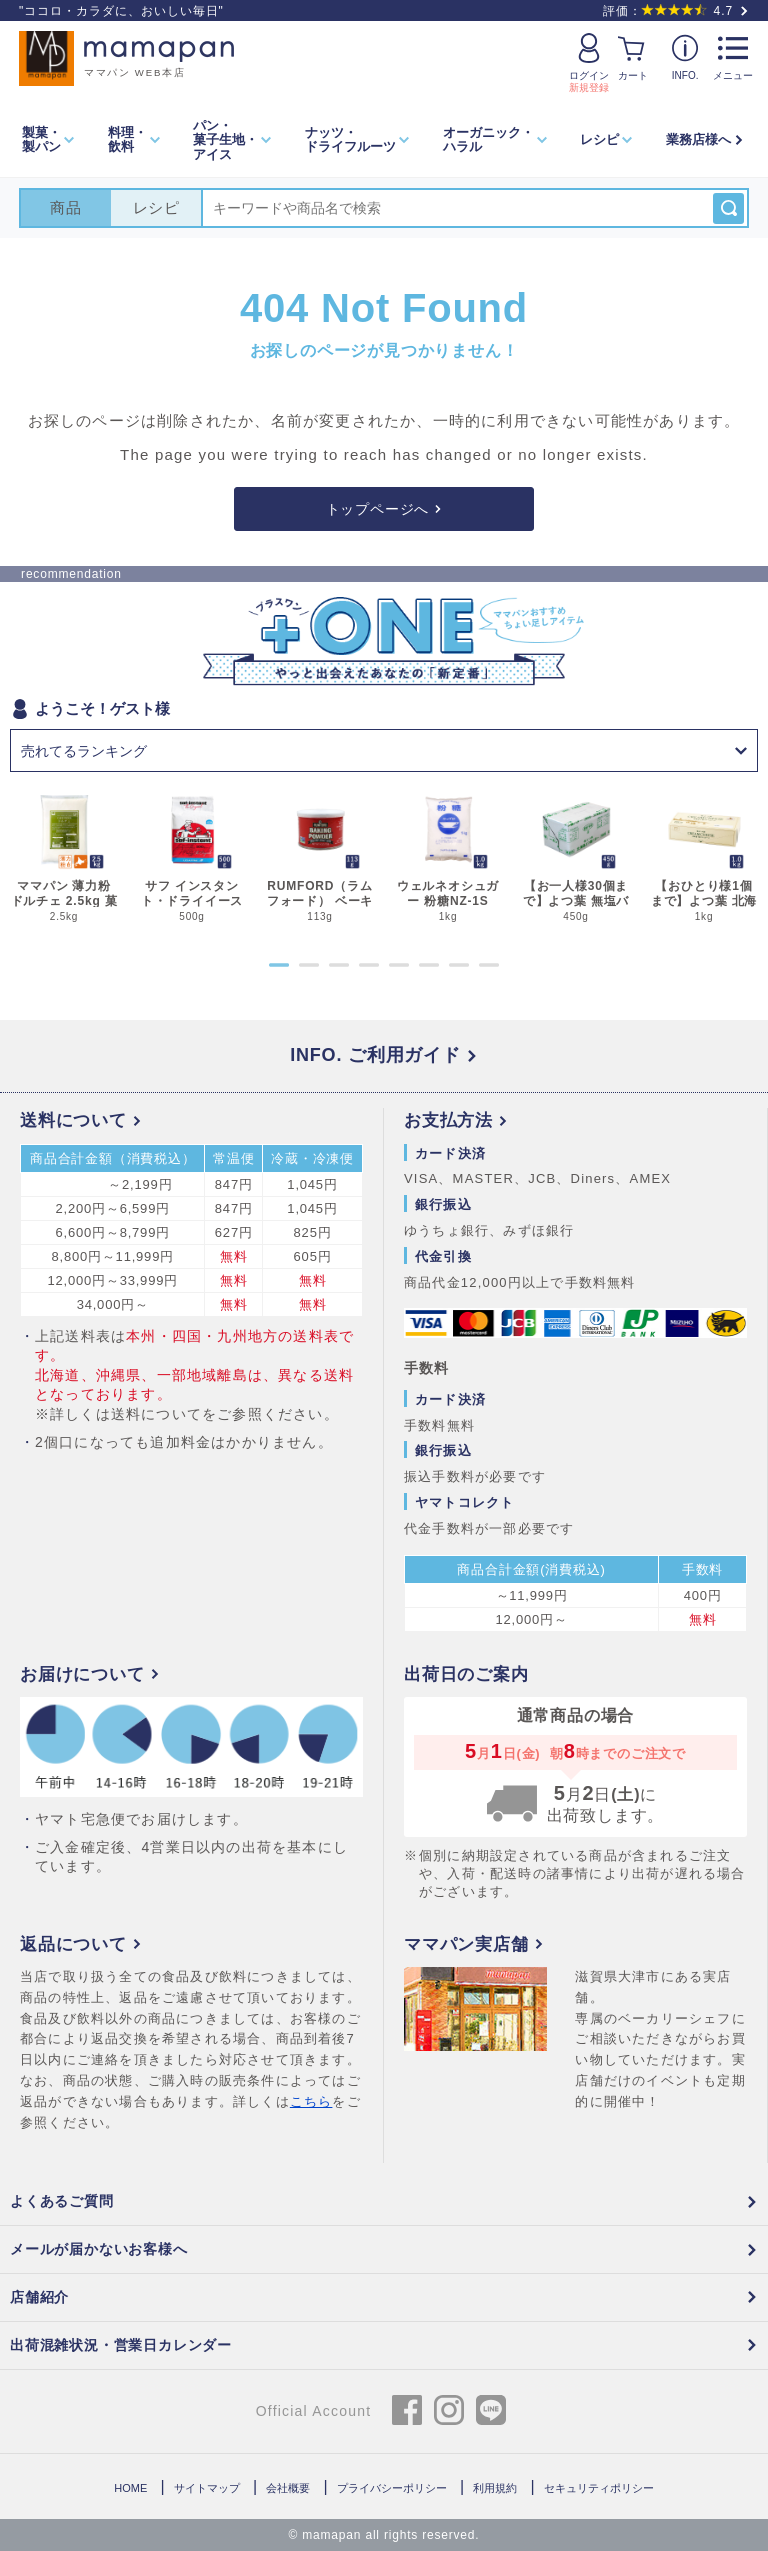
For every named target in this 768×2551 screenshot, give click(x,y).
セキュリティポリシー (599, 2488)
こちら (311, 2101)
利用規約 (495, 2488)
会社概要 (288, 2488)
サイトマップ (207, 2488)
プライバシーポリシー (392, 2488)
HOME (130, 2488)
